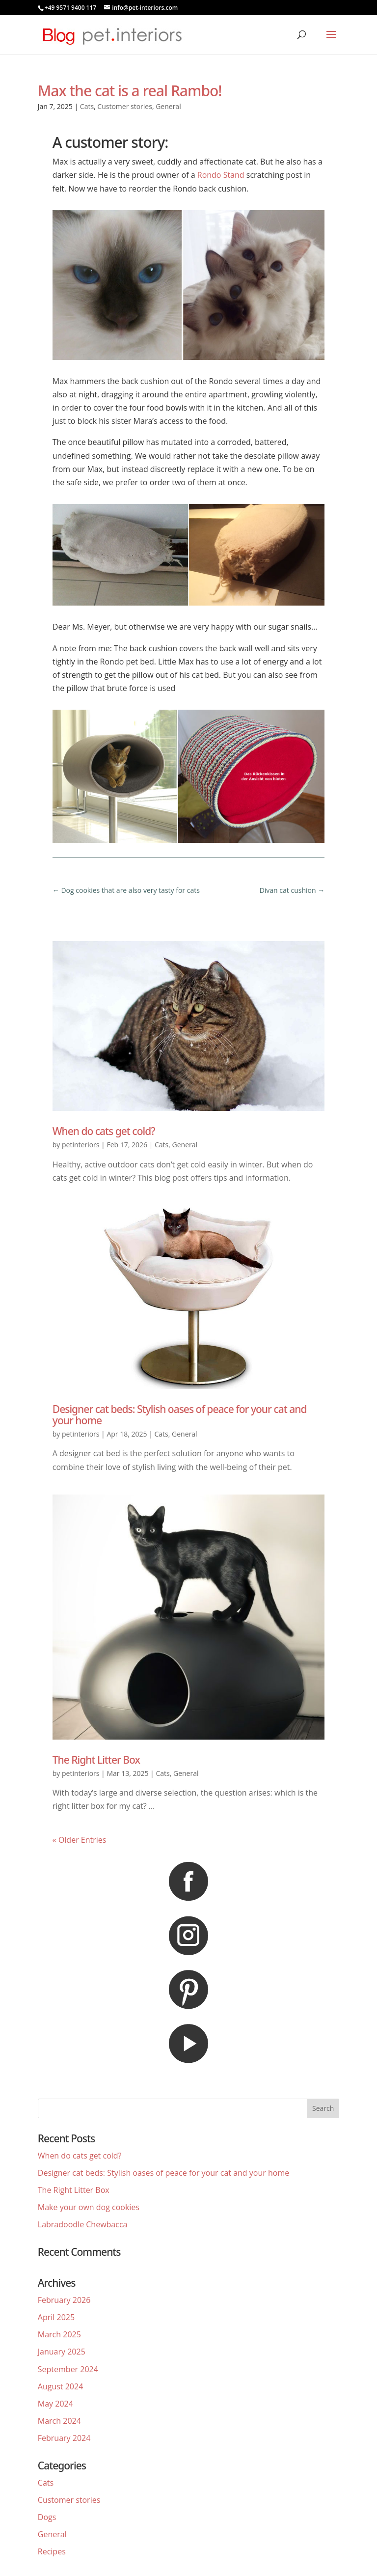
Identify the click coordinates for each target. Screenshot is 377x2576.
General (168, 106)
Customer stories (124, 106)
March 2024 (59, 2420)
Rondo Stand (220, 174)
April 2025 (56, 2317)
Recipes (52, 2551)
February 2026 (64, 2300)
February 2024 (64, 2438)
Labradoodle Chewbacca (83, 2224)
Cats (87, 106)
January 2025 (61, 2351)
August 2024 (60, 2386)
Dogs (47, 2517)
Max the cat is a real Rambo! (130, 91)
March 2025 (59, 2334)
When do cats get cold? (104, 1131)
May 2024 (55, 2403)
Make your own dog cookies (88, 2207)
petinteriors (80, 1144)
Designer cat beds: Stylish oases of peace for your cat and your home (180, 1414)
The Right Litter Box (96, 1760)
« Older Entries (80, 1839)
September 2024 (68, 2369)
